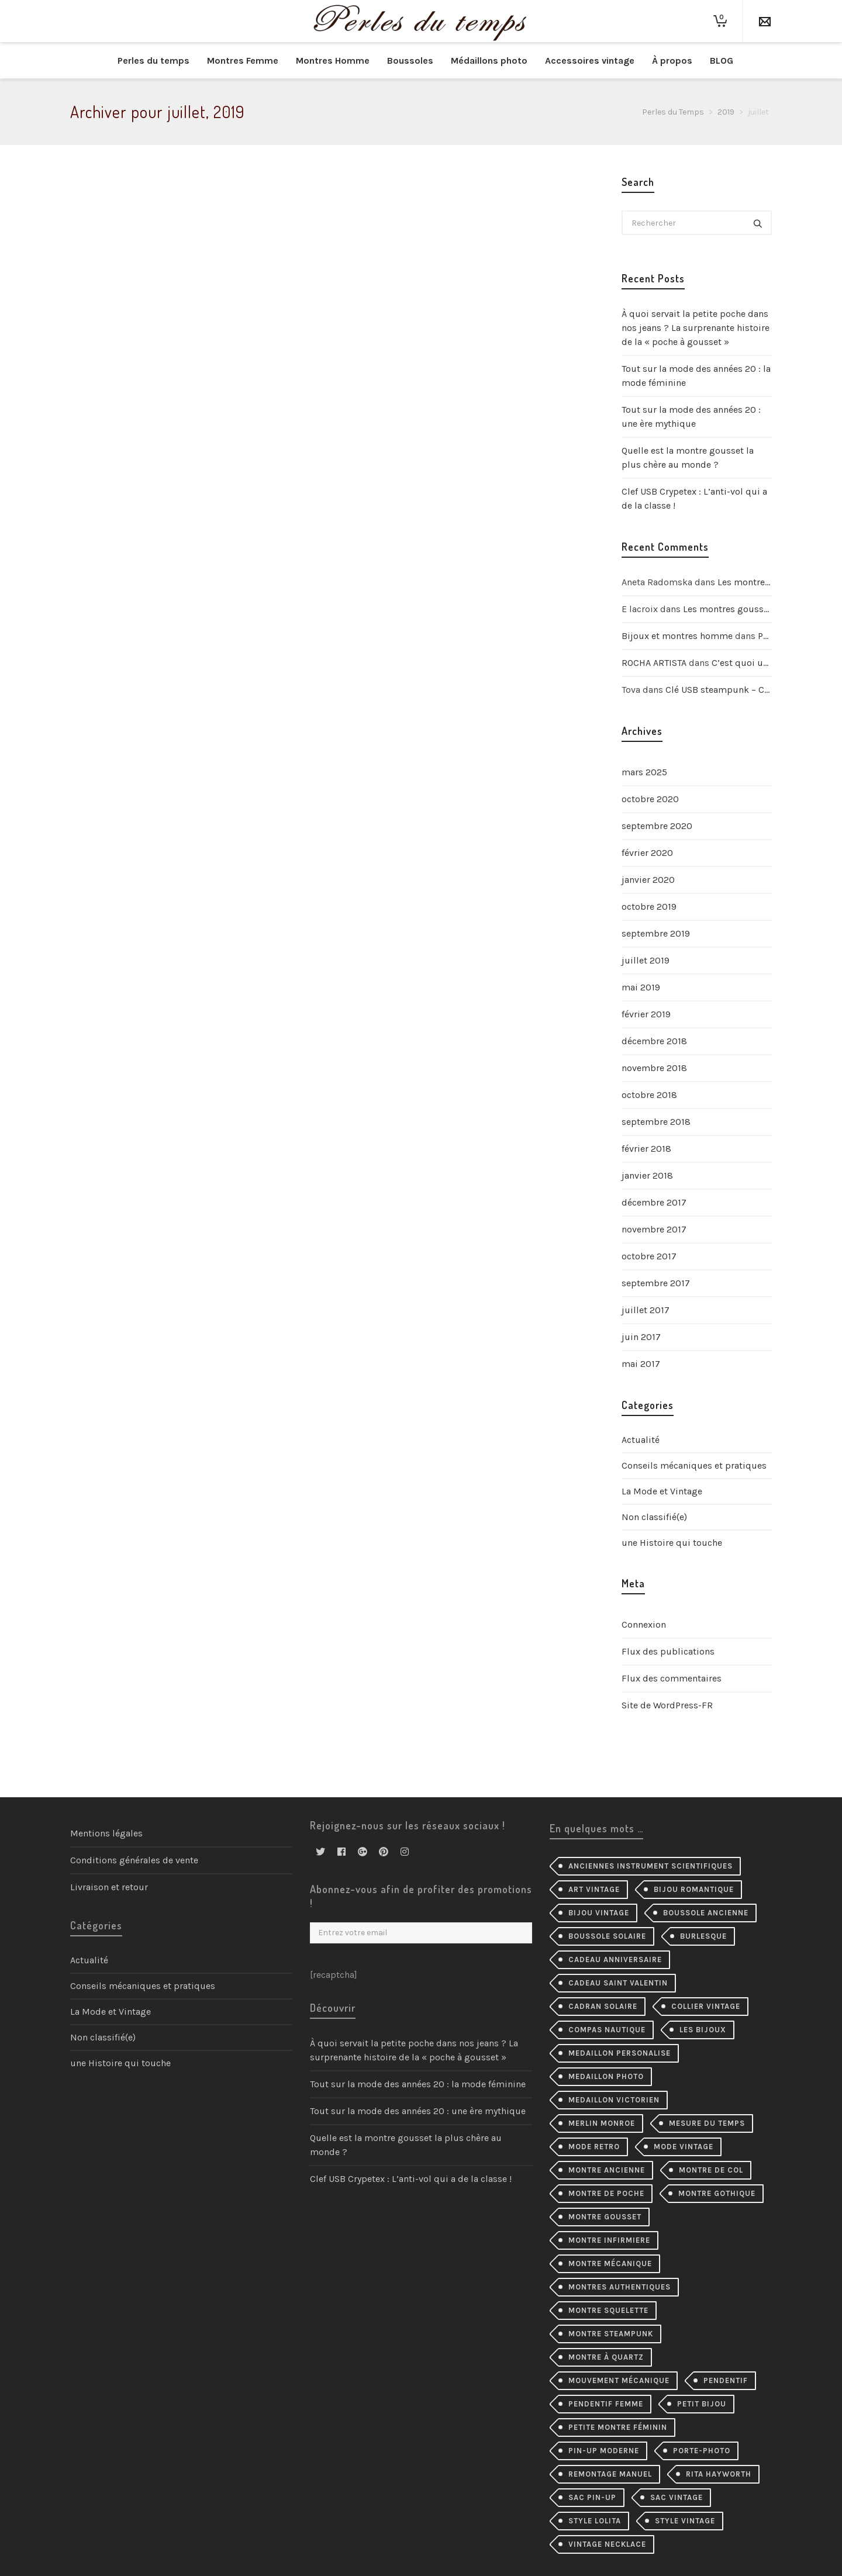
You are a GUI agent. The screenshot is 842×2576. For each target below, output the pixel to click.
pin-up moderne (603, 2450)
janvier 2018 (647, 1175)
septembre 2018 (656, 1121)
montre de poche (606, 2193)
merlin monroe (601, 2123)
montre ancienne (606, 2170)
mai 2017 (641, 1363)
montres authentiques (619, 2287)
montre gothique (716, 2193)
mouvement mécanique (619, 2380)
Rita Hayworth (718, 2474)
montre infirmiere (609, 2240)
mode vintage (683, 2146)
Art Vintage (594, 1889)
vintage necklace (607, 2544)
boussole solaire (607, 1936)
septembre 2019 (656, 933)
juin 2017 (641, 1336)
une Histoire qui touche (672, 1542)
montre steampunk (610, 2333)
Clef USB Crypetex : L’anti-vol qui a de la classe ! (694, 498)
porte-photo (701, 2450)
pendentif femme (605, 2403)
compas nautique (607, 2029)
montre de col (711, 2170)
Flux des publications (668, 1651)
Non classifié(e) (654, 1516)
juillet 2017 (646, 1309)
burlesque (703, 1936)
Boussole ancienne (705, 1912)
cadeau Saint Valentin (618, 1982)
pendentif (725, 2380)
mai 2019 (641, 987)
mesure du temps (707, 2123)
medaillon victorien (614, 2099)
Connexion (644, 1624)
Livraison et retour (109, 1887)
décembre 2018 (654, 1041)
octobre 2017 (649, 1256)
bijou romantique (694, 1889)
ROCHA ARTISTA (654, 662)
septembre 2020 (657, 825)
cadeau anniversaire (615, 1959)
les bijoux (702, 2029)
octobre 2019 (649, 906)
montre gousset (604, 2216)
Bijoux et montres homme (677, 635)
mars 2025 (644, 772)
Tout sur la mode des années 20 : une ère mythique (691, 416)
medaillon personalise (619, 2053)
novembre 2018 (654, 1067)
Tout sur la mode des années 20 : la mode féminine (696, 375)
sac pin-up (592, 2497)
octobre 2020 (650, 798)
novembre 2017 (654, 1229)
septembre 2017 (656, 1283)
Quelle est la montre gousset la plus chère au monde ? (688, 457)
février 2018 (646, 1148)
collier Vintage (705, 2006)
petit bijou (701, 2403)
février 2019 (646, 1014)
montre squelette (608, 2310)
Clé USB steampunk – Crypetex (730, 689)
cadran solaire (602, 2006)
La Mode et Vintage (662, 1491)
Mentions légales (106, 1833)
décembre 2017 (654, 1202)
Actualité (641, 1439)
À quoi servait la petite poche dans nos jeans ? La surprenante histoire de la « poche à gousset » (695, 327)
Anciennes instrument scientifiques (650, 1866)
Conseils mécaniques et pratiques (694, 1465)
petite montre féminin (617, 2427)
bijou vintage (598, 1912)
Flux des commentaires (672, 1678)
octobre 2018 (649, 1094)
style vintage (685, 2520)
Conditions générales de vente (134, 1860)
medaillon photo (606, 2076)
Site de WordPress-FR (667, 1705)
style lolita (594, 2520)
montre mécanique (610, 2263)
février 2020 (647, 852)
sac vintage (676, 2497)
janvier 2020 (648, 879)
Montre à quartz (606, 2357)
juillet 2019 (646, 960)
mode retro (594, 2146)
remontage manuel (610, 2474)
